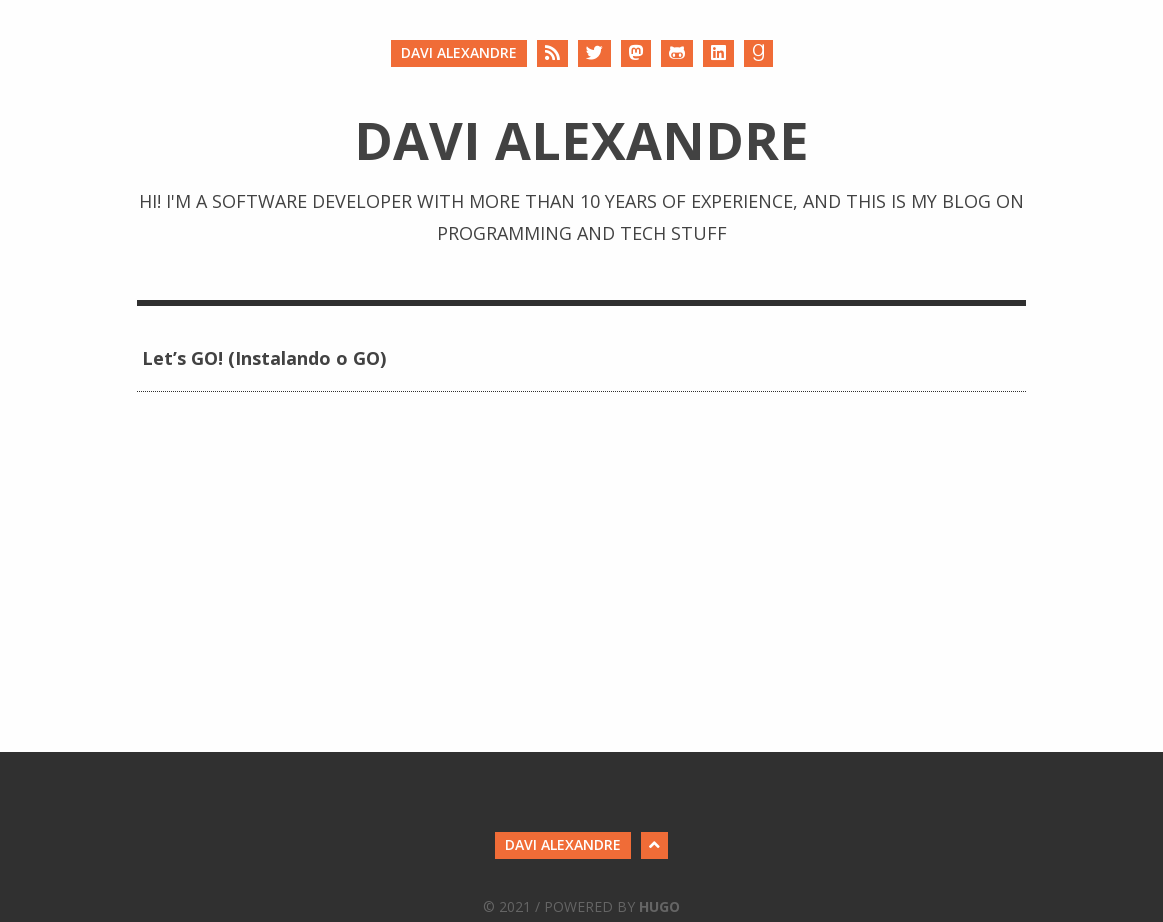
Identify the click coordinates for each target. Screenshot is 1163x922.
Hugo (659, 906)
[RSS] (552, 53)
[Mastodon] (636, 53)
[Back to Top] (654, 845)
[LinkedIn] (718, 53)
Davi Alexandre (459, 52)
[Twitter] (594, 53)
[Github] (677, 53)
